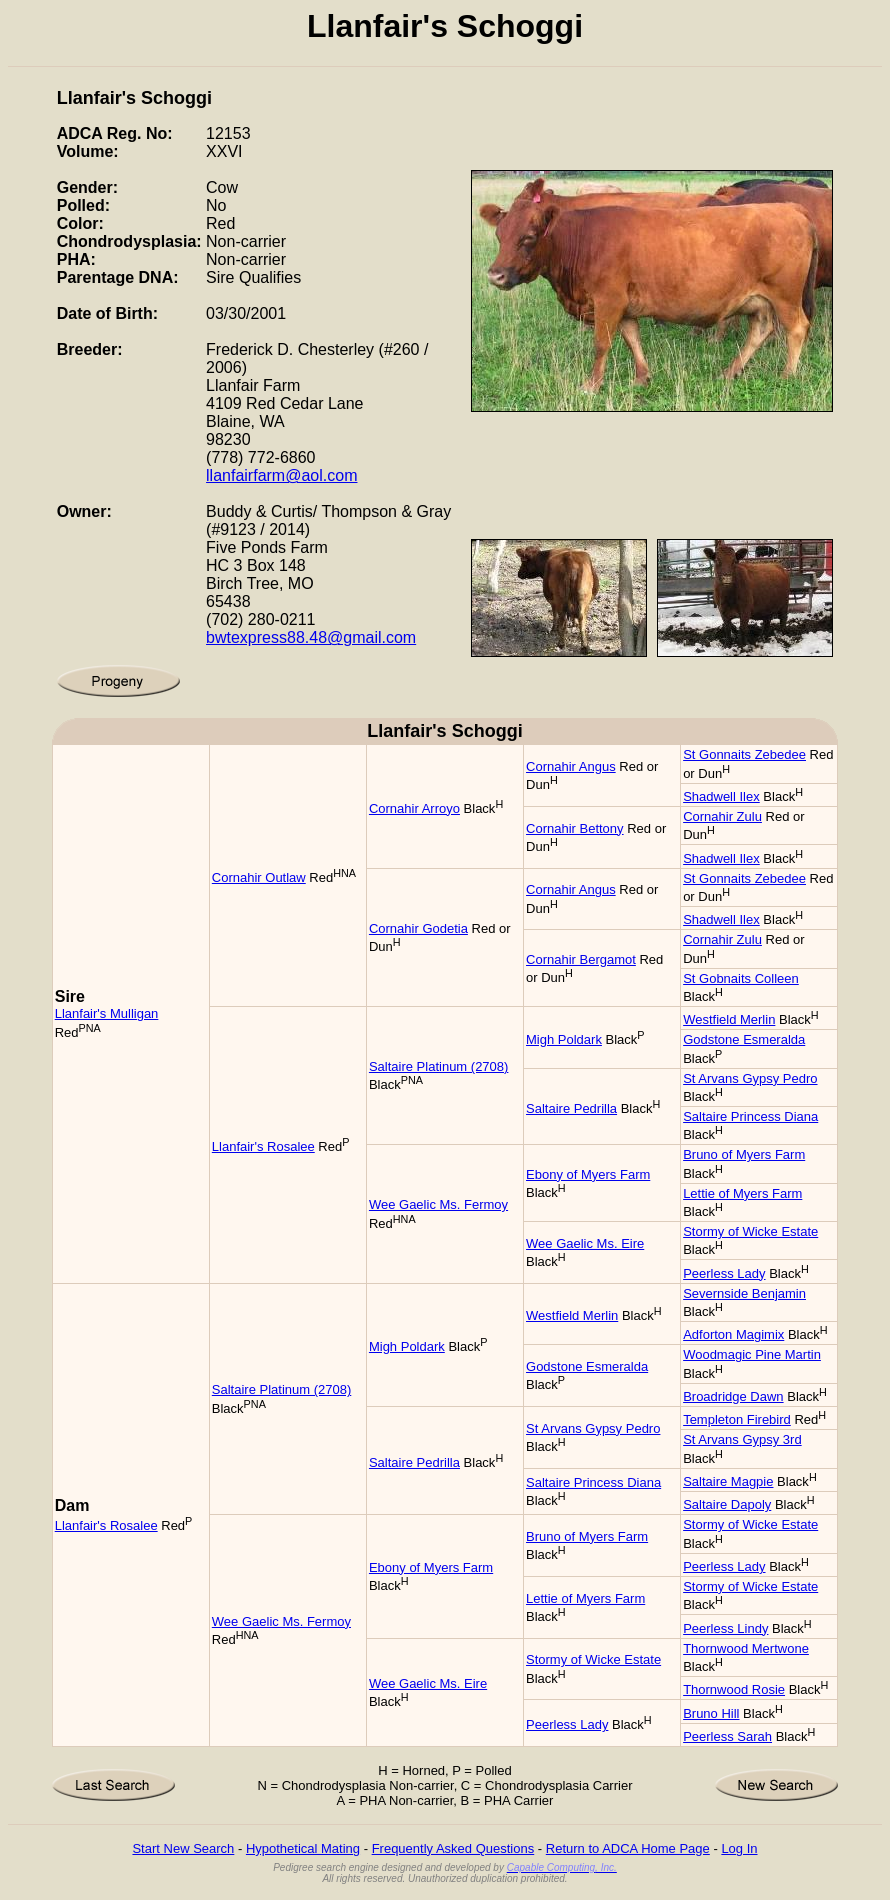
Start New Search (183, 1848)
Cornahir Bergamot (581, 959)
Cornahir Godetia (418, 928)
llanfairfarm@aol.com (281, 475)
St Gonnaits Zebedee (744, 754)
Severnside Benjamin (744, 1293)
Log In (739, 1848)
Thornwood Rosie (734, 1689)
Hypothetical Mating (303, 1848)
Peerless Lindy (725, 1628)
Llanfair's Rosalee (263, 1146)
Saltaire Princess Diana (750, 1116)
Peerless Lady (724, 1273)
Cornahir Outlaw (259, 877)
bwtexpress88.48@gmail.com (311, 637)
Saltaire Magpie (728, 1481)
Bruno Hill (711, 1713)
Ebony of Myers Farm (588, 1174)
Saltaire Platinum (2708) (438, 1066)
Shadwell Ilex (721, 796)
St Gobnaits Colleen (741, 978)
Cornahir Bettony (575, 828)
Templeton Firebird (737, 1419)
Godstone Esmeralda (744, 1039)
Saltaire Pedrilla (571, 1108)
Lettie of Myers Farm (742, 1193)
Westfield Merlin (729, 1019)
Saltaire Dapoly (727, 1504)
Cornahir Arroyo (414, 808)
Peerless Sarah (727, 1736)
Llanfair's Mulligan (107, 1013)
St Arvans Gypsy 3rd (742, 1439)
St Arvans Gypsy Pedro (750, 1078)
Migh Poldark (564, 1039)
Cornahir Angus (571, 766)
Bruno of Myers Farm (744, 1154)
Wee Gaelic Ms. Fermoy (438, 1204)
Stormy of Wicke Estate (750, 1231)
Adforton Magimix (733, 1334)
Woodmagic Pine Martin (752, 1354)
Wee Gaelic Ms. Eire (585, 1243)
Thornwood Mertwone (746, 1648)
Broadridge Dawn (733, 1396)
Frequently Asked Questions (453, 1848)
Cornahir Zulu (722, 816)
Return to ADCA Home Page (628, 1848)
